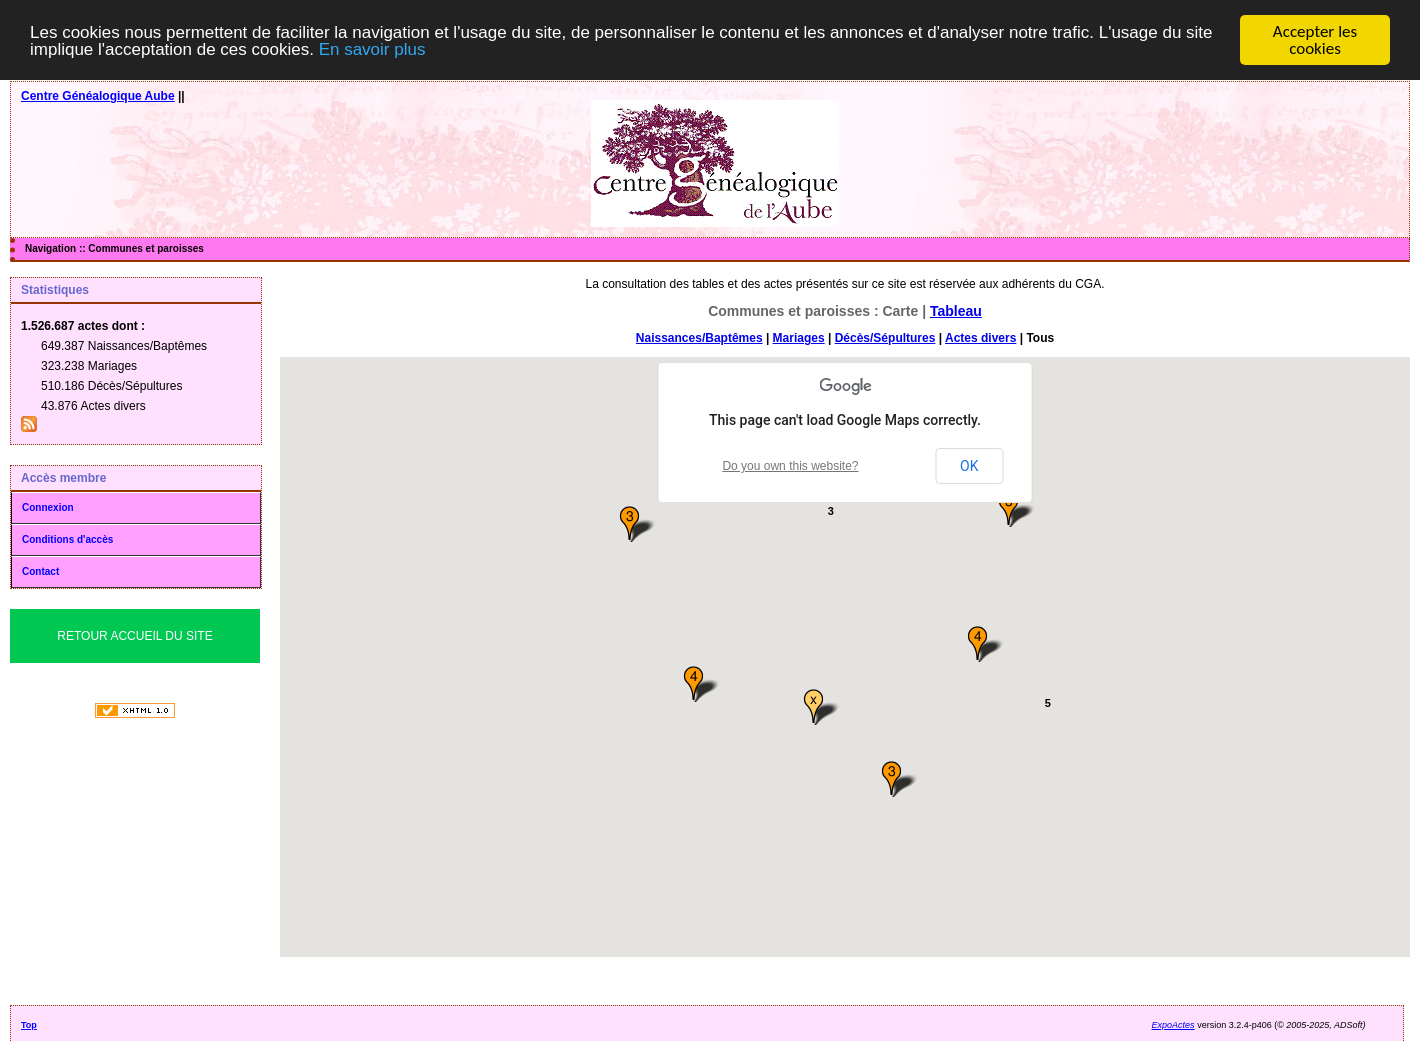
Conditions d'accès (67, 539)
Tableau (956, 311)
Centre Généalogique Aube (98, 96)
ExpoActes (1173, 1025)
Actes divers (980, 338)
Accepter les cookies (1315, 40)
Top (29, 1025)
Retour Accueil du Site (134, 636)
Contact (40, 571)
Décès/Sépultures (885, 338)
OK (969, 466)
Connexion (48, 507)
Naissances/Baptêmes (699, 338)
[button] (703, 684)
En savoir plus (372, 49)
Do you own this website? (790, 466)
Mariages (799, 338)
